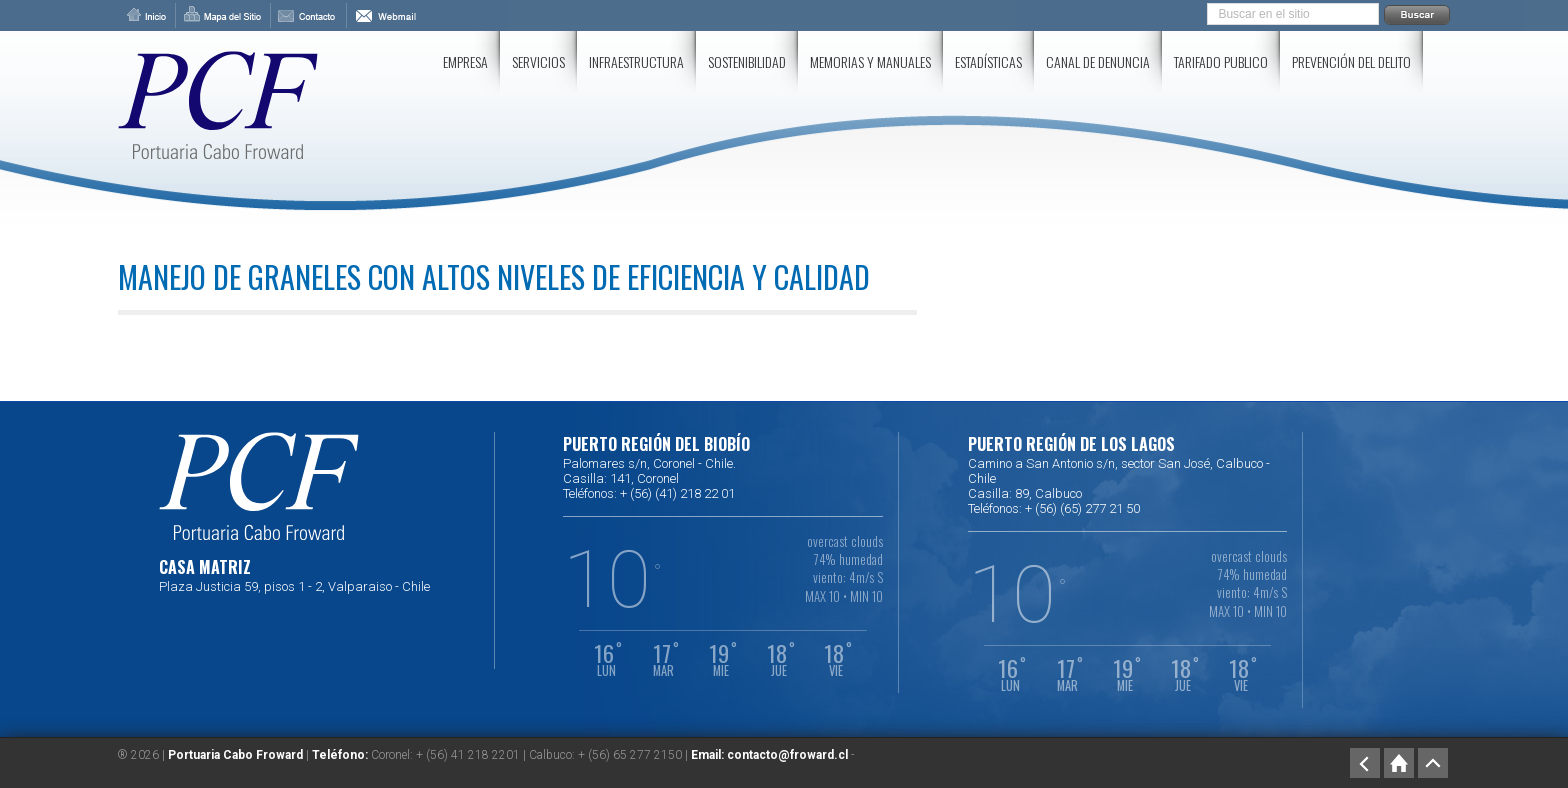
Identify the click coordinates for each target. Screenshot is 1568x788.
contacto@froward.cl (787, 755)
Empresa (465, 61)
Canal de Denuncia (1098, 61)
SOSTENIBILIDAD (747, 61)
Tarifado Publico (1221, 61)
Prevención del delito (1351, 61)
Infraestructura (636, 61)
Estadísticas (988, 61)
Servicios (538, 61)
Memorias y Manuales (870, 61)
